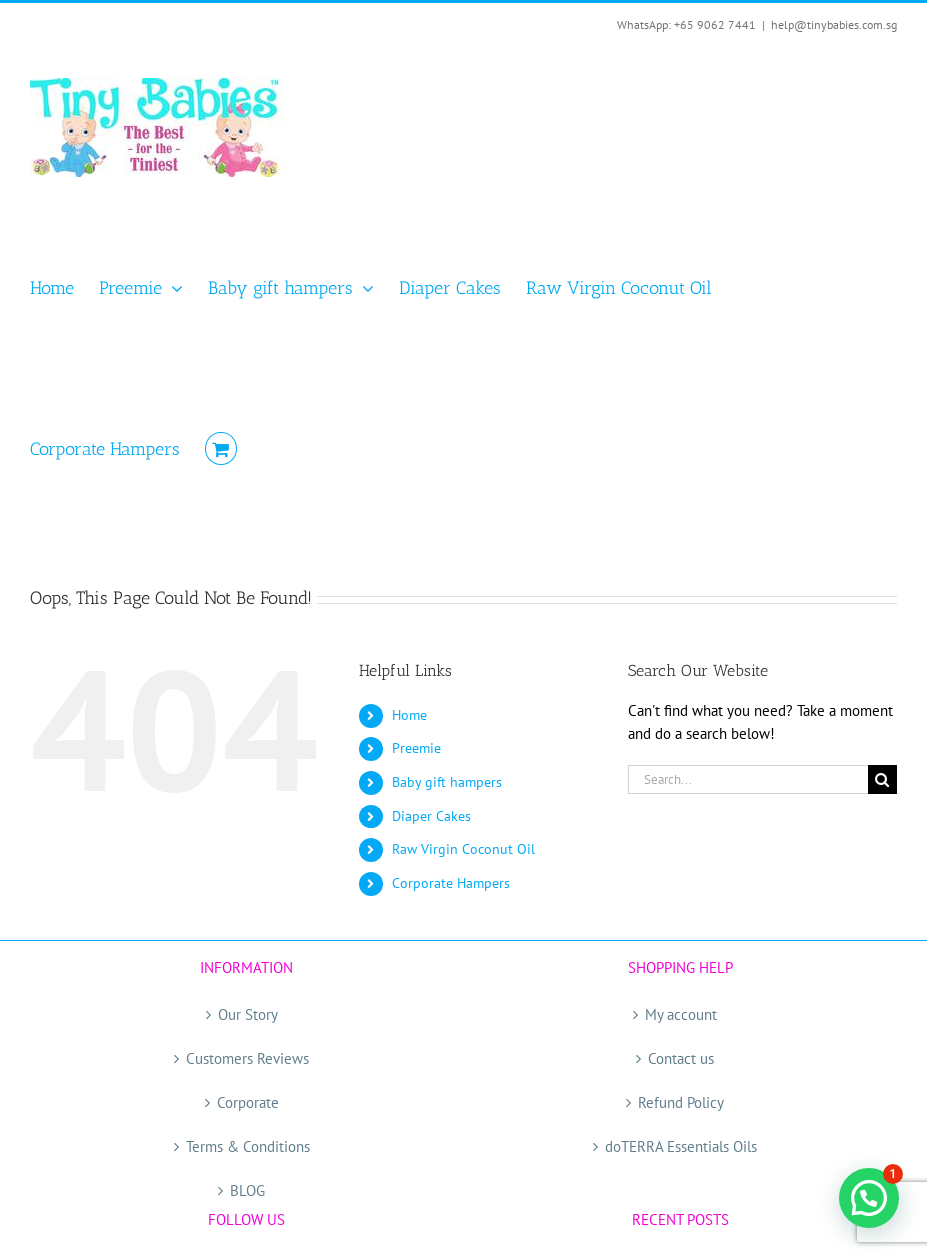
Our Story (248, 1014)
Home (409, 715)
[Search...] (748, 779)
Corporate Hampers (451, 883)
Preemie (416, 748)
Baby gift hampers (447, 782)
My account (681, 1014)
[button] (869, 1198)
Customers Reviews (247, 1058)
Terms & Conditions (248, 1146)
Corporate (248, 1102)
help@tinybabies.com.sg (834, 24)
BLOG (247, 1190)
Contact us (681, 1058)
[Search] (882, 779)
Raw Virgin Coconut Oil (463, 849)
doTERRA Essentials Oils (681, 1146)
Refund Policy (681, 1102)
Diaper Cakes (431, 816)
